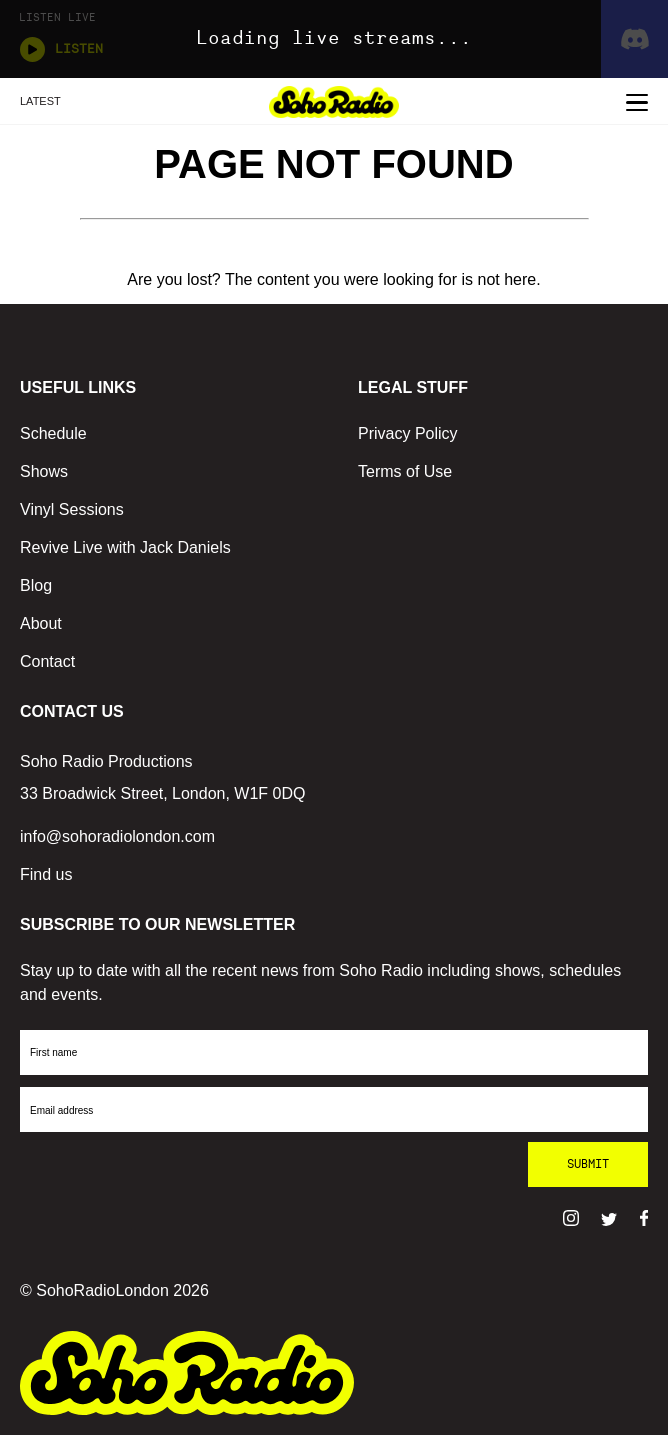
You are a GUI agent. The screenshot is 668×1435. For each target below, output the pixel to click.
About (41, 623)
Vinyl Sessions (72, 509)
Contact (47, 661)
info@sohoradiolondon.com (117, 836)
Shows (44, 471)
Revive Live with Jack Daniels (125, 547)
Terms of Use (405, 471)
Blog (36, 585)
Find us (46, 874)
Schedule (53, 433)
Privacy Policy (408, 433)
